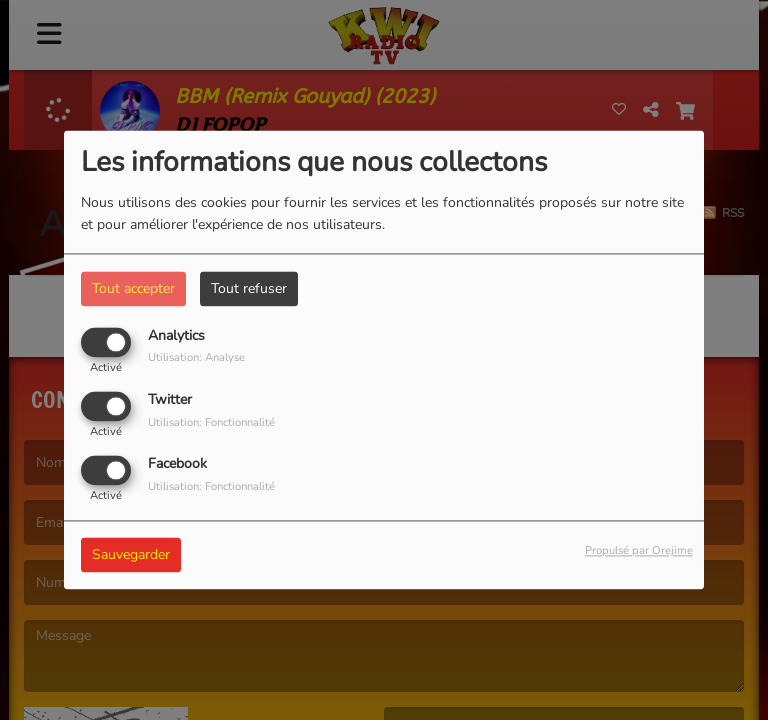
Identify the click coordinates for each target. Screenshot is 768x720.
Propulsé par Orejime (639, 551)
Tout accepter (133, 288)
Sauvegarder (131, 555)
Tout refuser (249, 288)
